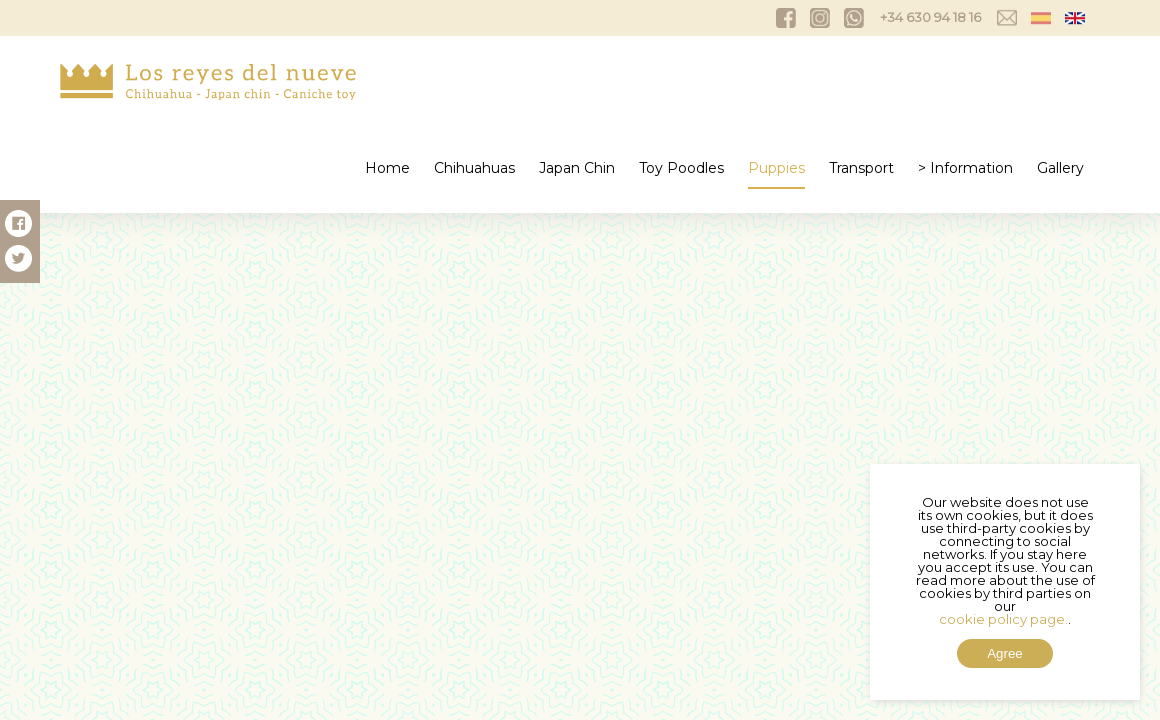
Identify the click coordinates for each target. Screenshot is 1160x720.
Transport (861, 168)
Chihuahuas (474, 168)
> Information (965, 168)
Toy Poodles (681, 168)
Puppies (776, 168)
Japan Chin (577, 168)
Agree (1005, 653)
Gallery (1060, 168)
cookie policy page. (1003, 619)
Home (387, 168)
